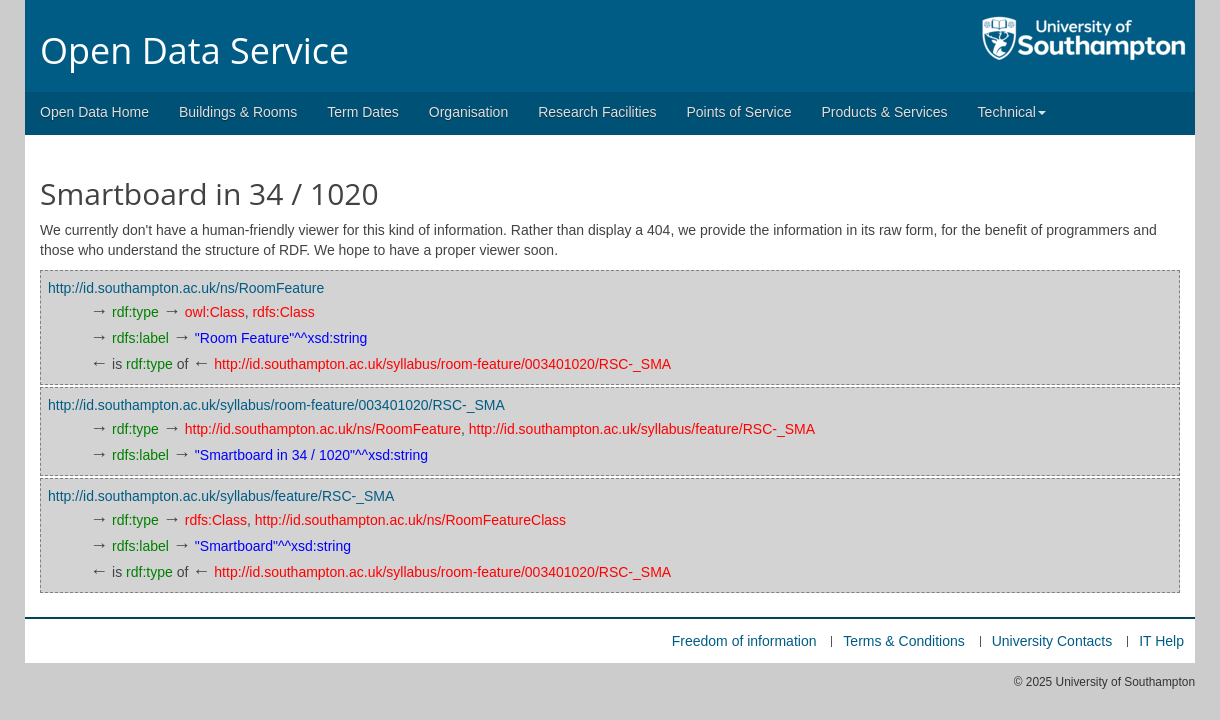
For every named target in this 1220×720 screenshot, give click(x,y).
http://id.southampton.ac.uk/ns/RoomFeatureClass (410, 520)
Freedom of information (744, 641)
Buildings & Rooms (238, 112)
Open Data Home (94, 112)
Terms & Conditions (903, 641)
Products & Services (885, 112)
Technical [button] (1012, 112)
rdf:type (135, 312)
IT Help (1161, 641)
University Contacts (1052, 641)
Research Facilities (597, 112)
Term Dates (363, 112)
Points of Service (738, 112)
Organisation (468, 112)
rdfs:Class (283, 312)
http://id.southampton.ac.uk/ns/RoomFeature (186, 288)
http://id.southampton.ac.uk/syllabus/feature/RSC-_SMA (642, 429)
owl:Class (215, 312)
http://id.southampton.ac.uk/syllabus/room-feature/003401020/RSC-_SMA (442, 364)
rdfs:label (140, 338)
